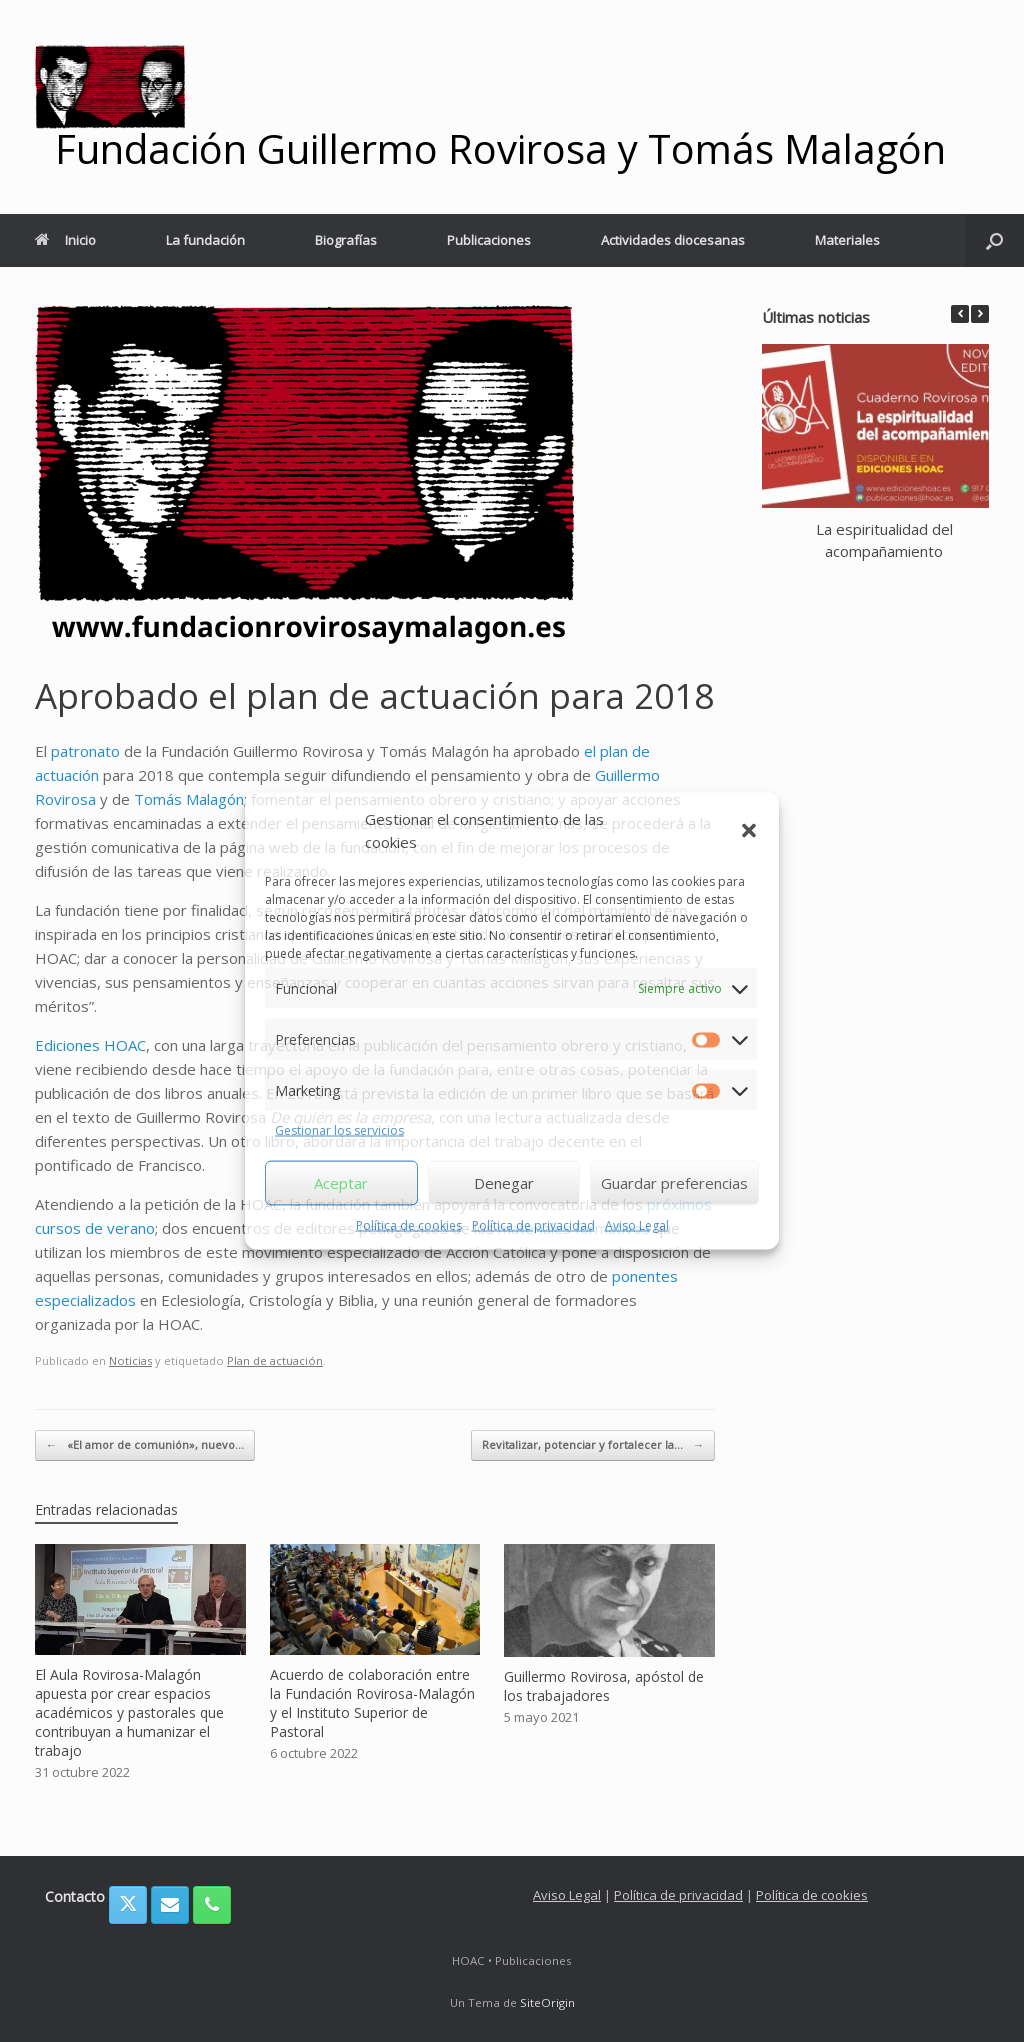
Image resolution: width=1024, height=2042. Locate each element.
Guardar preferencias (674, 1183)
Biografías (346, 240)
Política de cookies (409, 1224)
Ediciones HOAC (90, 1045)
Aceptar (341, 1183)
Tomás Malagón (189, 799)
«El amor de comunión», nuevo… (145, 1445)
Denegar (504, 1183)
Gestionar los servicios (339, 1130)
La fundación (205, 240)
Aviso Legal (637, 1224)
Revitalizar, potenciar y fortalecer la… (593, 1445)
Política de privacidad (533, 1224)
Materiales (847, 240)
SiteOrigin (547, 2002)
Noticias (130, 1360)
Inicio (65, 240)
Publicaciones (489, 240)
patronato (85, 751)
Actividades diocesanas (673, 240)
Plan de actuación (275, 1360)
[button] (749, 830)
